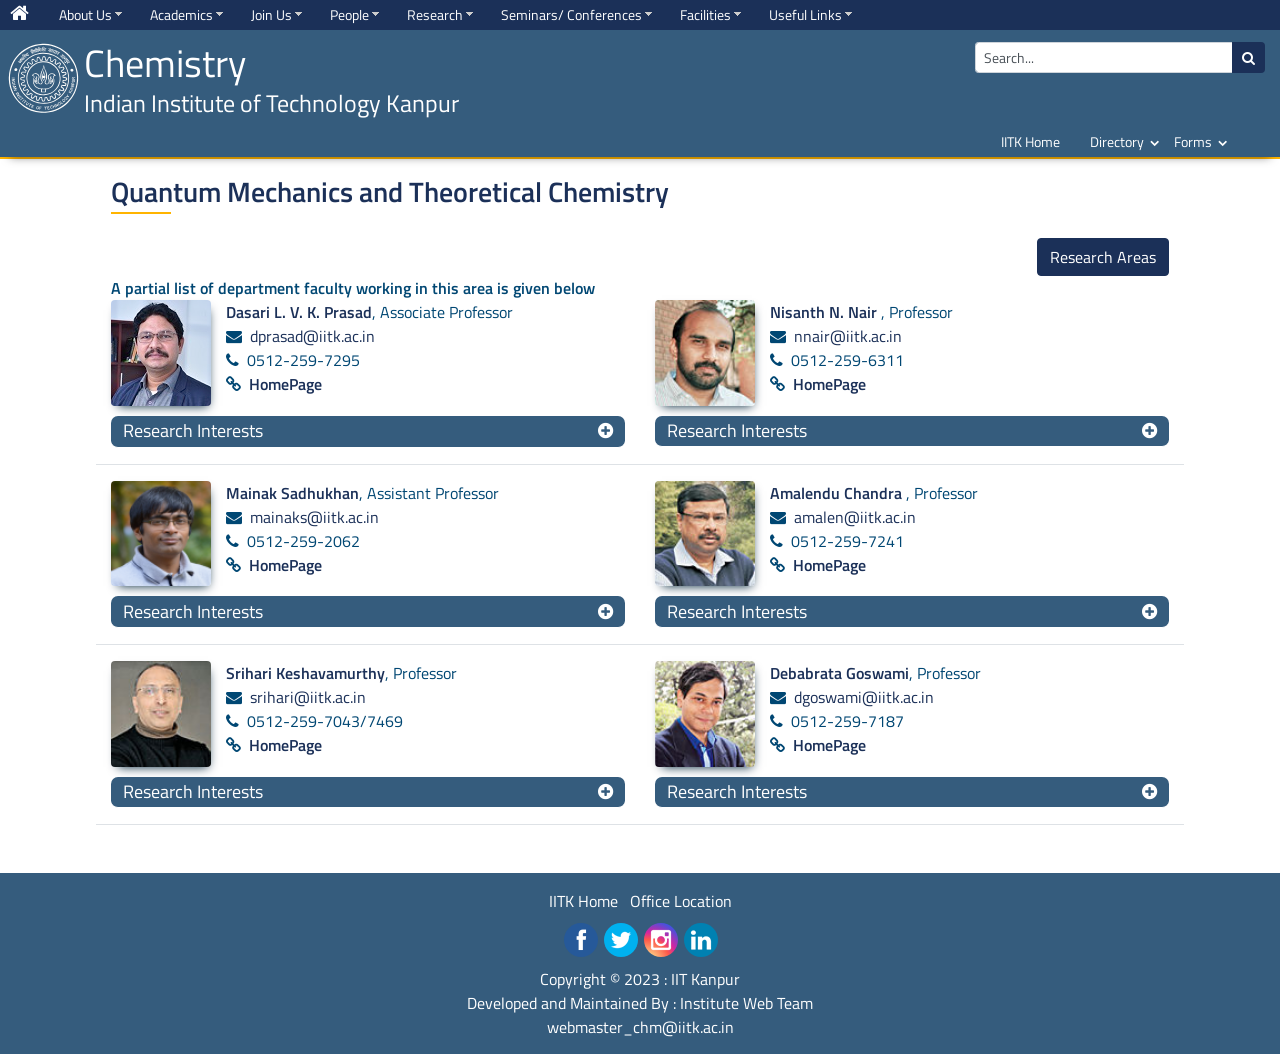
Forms (1193, 141)
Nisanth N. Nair (825, 312)
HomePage (285, 384)
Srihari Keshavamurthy (305, 673)
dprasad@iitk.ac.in (312, 336)
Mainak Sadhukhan (292, 493)
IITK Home (1030, 141)
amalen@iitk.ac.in (855, 517)
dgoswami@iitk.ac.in (864, 697)
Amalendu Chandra (838, 493)
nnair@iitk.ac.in (848, 336)
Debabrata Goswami (839, 673)
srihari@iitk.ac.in (308, 697)
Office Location (681, 901)
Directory (1117, 141)
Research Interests (193, 430)
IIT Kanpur (705, 979)
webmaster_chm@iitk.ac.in (640, 1027)
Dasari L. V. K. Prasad (299, 312)
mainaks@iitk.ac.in (314, 517)
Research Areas (1103, 257)
